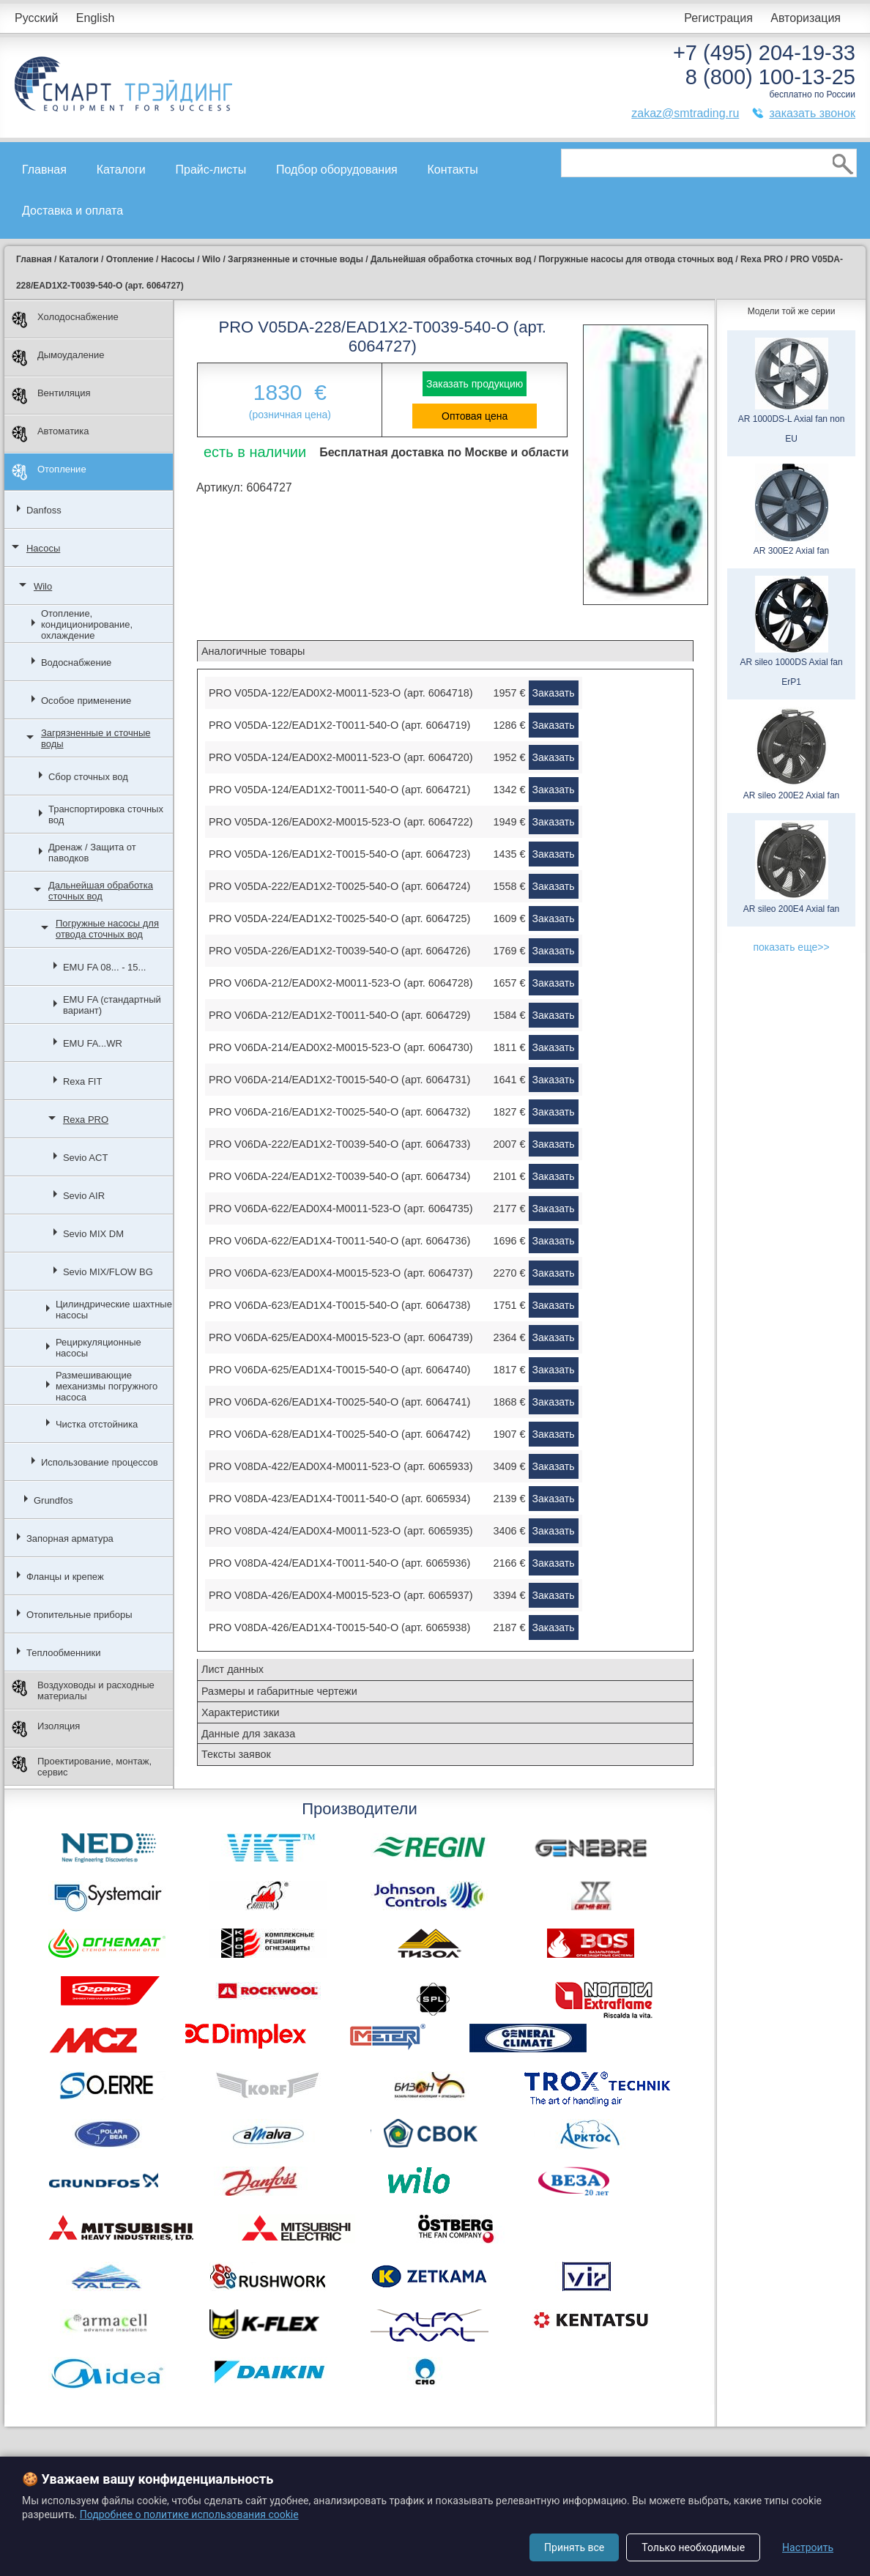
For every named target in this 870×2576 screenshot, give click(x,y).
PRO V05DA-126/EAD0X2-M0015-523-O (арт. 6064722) (341, 822)
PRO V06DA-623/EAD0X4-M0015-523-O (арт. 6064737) (341, 1273)
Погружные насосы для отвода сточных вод (107, 929)
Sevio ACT (85, 1157)
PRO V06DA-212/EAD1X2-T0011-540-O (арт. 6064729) (339, 1015)
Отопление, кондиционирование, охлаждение (87, 624)
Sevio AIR (84, 1195)
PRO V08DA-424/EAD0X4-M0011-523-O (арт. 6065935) (341, 1531)
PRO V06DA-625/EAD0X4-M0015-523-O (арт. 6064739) (341, 1337)
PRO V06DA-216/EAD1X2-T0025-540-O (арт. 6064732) (339, 1112)
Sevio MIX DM (93, 1233)
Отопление (49, 472)
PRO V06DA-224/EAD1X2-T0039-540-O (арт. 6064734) (339, 1176)
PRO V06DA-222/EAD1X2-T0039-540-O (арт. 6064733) (339, 1144)
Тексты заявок (236, 1754)
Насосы (43, 548)
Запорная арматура (70, 1538)
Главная (44, 169)
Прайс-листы (211, 169)
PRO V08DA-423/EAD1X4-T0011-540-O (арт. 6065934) (339, 1498)
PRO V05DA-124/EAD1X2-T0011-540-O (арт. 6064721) (339, 789)
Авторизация (805, 18)
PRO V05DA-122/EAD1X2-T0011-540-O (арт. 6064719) (339, 725)
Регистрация (718, 18)
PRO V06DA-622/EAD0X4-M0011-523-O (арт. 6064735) (341, 1208)
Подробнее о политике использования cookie (189, 2514)
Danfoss (44, 510)
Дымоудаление (58, 357)
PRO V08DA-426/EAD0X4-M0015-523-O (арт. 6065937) (341, 1595)
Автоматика (50, 434)
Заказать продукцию (474, 384)
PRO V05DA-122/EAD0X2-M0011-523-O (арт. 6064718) (341, 693)
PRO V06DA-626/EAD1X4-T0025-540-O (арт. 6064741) (339, 1402)
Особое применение (86, 700)
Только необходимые (693, 2547)
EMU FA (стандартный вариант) (112, 1005)
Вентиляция (51, 395)
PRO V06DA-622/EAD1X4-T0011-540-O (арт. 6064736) (339, 1241)
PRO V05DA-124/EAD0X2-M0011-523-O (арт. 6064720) (341, 757)
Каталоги (121, 169)
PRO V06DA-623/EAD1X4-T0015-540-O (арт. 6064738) (339, 1305)
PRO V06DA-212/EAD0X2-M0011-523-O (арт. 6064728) (341, 983)
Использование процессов (99, 1462)
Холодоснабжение (65, 319)
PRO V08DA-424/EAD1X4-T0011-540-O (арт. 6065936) (339, 1563)
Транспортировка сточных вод (105, 814)
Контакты (453, 169)
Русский (36, 18)
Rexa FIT (82, 1081)
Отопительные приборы (79, 1614)
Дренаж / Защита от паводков (92, 853)
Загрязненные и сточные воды (96, 738)
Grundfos (53, 1500)
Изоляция (46, 1729)
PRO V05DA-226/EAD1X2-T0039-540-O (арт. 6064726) (339, 951)
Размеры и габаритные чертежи (279, 1691)
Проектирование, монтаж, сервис (82, 1767)
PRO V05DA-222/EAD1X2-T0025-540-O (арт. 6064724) (339, 886)
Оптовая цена (475, 416)
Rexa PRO (85, 1119)
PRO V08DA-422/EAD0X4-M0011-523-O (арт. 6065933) (341, 1466)
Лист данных (232, 1669)
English (95, 18)
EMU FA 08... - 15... (104, 967)
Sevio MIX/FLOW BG (108, 1271)
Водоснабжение (76, 662)
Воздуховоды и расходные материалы (83, 1690)
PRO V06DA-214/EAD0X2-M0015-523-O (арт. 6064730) (341, 1047)
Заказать (553, 693)
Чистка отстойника (97, 1424)
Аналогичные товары (253, 651)
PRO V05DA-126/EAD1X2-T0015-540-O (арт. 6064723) (339, 854)
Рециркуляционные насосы (98, 1348)
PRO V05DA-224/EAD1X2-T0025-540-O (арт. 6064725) (339, 918)
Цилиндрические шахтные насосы (114, 1310)
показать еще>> (791, 947)
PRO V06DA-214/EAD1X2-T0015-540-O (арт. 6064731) (339, 1079)
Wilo (43, 586)
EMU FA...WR (92, 1043)
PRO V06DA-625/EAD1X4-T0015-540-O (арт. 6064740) (339, 1370)
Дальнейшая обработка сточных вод (100, 891)
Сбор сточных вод (88, 776)
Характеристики (240, 1712)
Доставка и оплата (72, 210)
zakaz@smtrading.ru (685, 113)
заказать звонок (812, 113)
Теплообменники (63, 1652)
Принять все (574, 2547)
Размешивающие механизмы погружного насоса (106, 1386)
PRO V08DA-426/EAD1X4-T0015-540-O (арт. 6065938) (339, 1627)
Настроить (807, 2547)
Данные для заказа (248, 1734)
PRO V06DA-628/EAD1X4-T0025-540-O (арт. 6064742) (339, 1434)
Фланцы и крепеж (65, 1576)
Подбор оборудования (337, 169)
